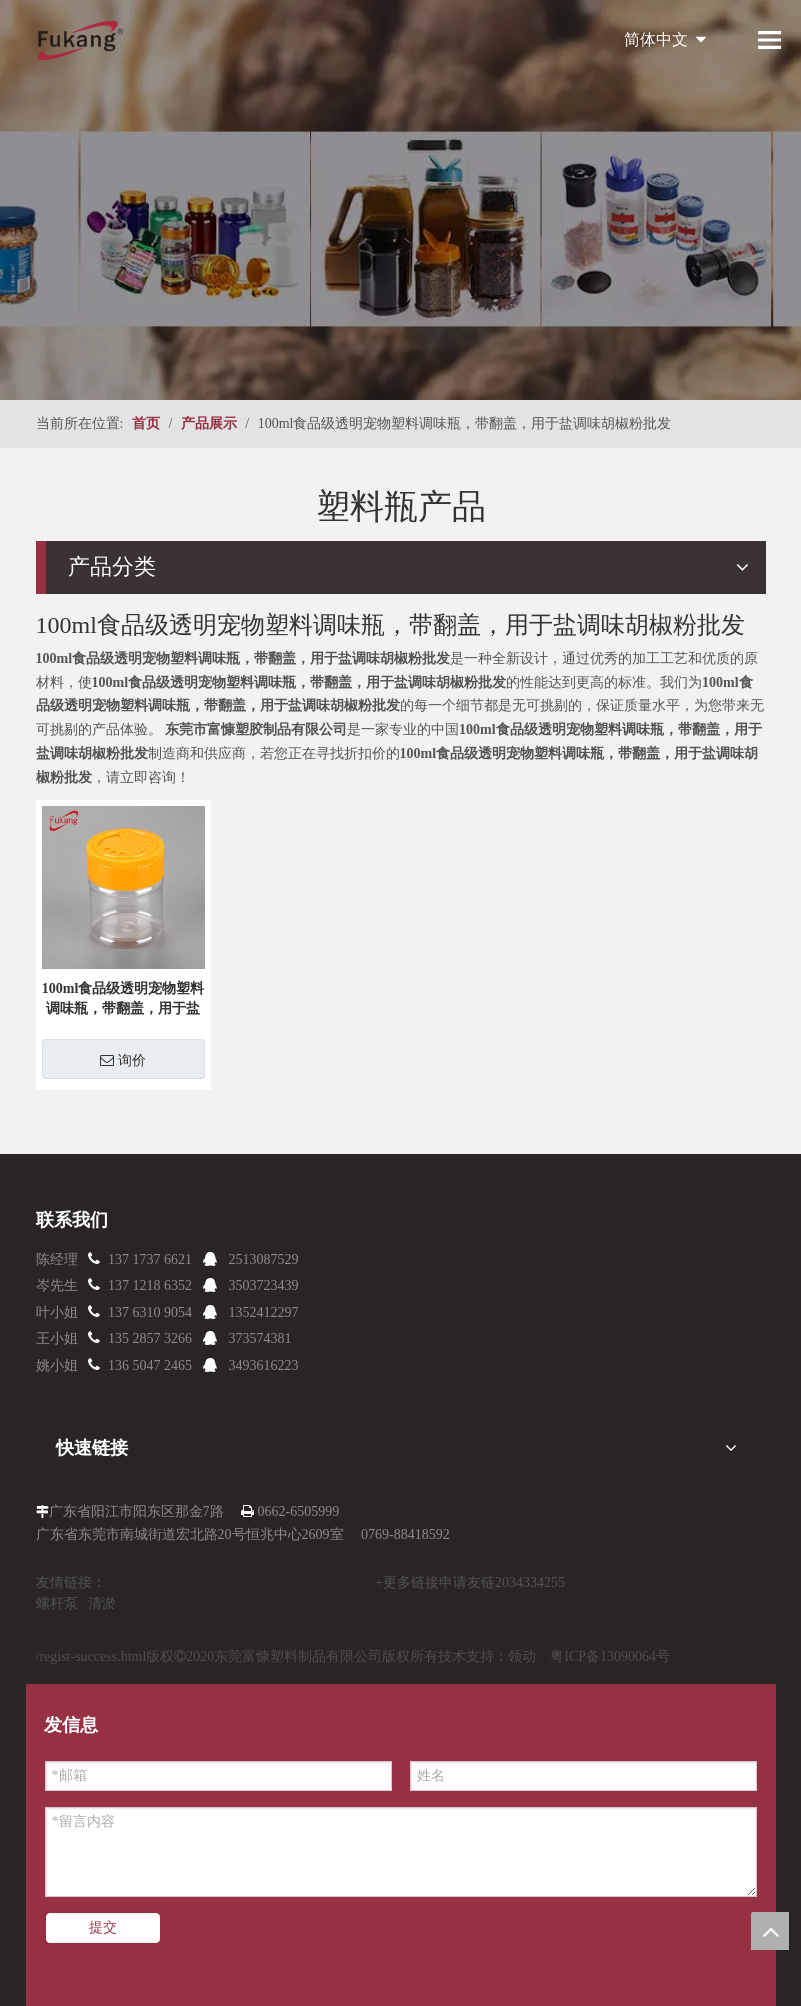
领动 (522, 1656)
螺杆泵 (57, 1603)
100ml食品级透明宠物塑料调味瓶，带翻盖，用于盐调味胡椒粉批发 (123, 1000)
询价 (123, 1060)
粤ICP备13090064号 (610, 1656)
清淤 (102, 1603)
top (770, 1931)
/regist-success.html (91, 1656)
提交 (103, 1927)
